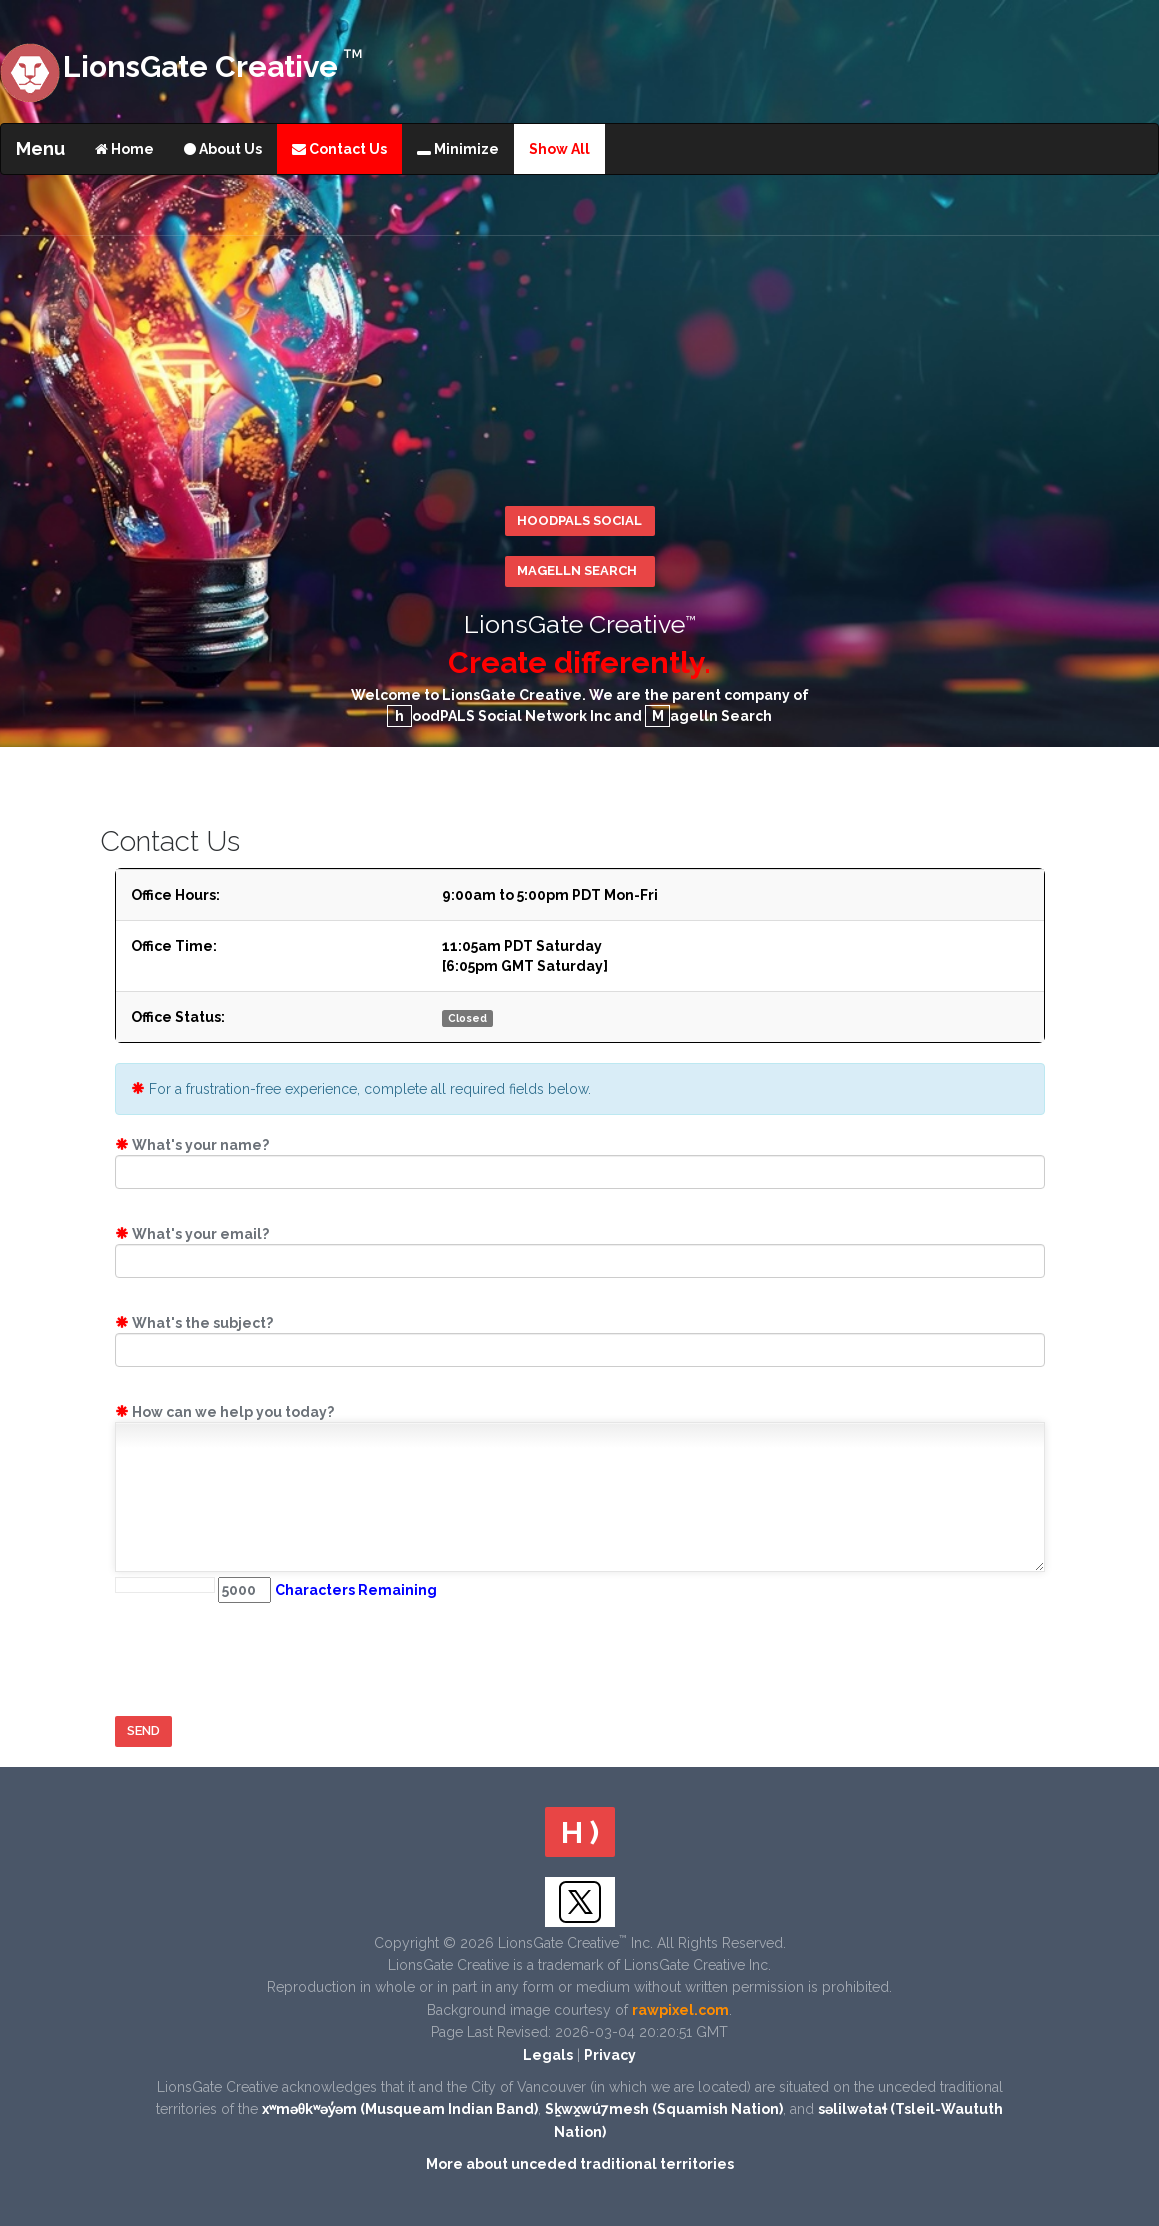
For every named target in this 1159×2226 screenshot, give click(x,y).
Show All (559, 149)
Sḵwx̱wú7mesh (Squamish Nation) (664, 2109)
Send (143, 1730)
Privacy (610, 2055)
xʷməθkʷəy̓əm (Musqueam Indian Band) (400, 2109)
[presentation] (267, 1657)
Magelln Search (577, 570)
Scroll (1129, 2006)
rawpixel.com (680, 2010)
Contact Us (339, 149)
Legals (548, 2055)
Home (124, 149)
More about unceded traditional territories (580, 2164)
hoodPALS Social (579, 520)
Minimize (458, 149)
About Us (223, 149)
